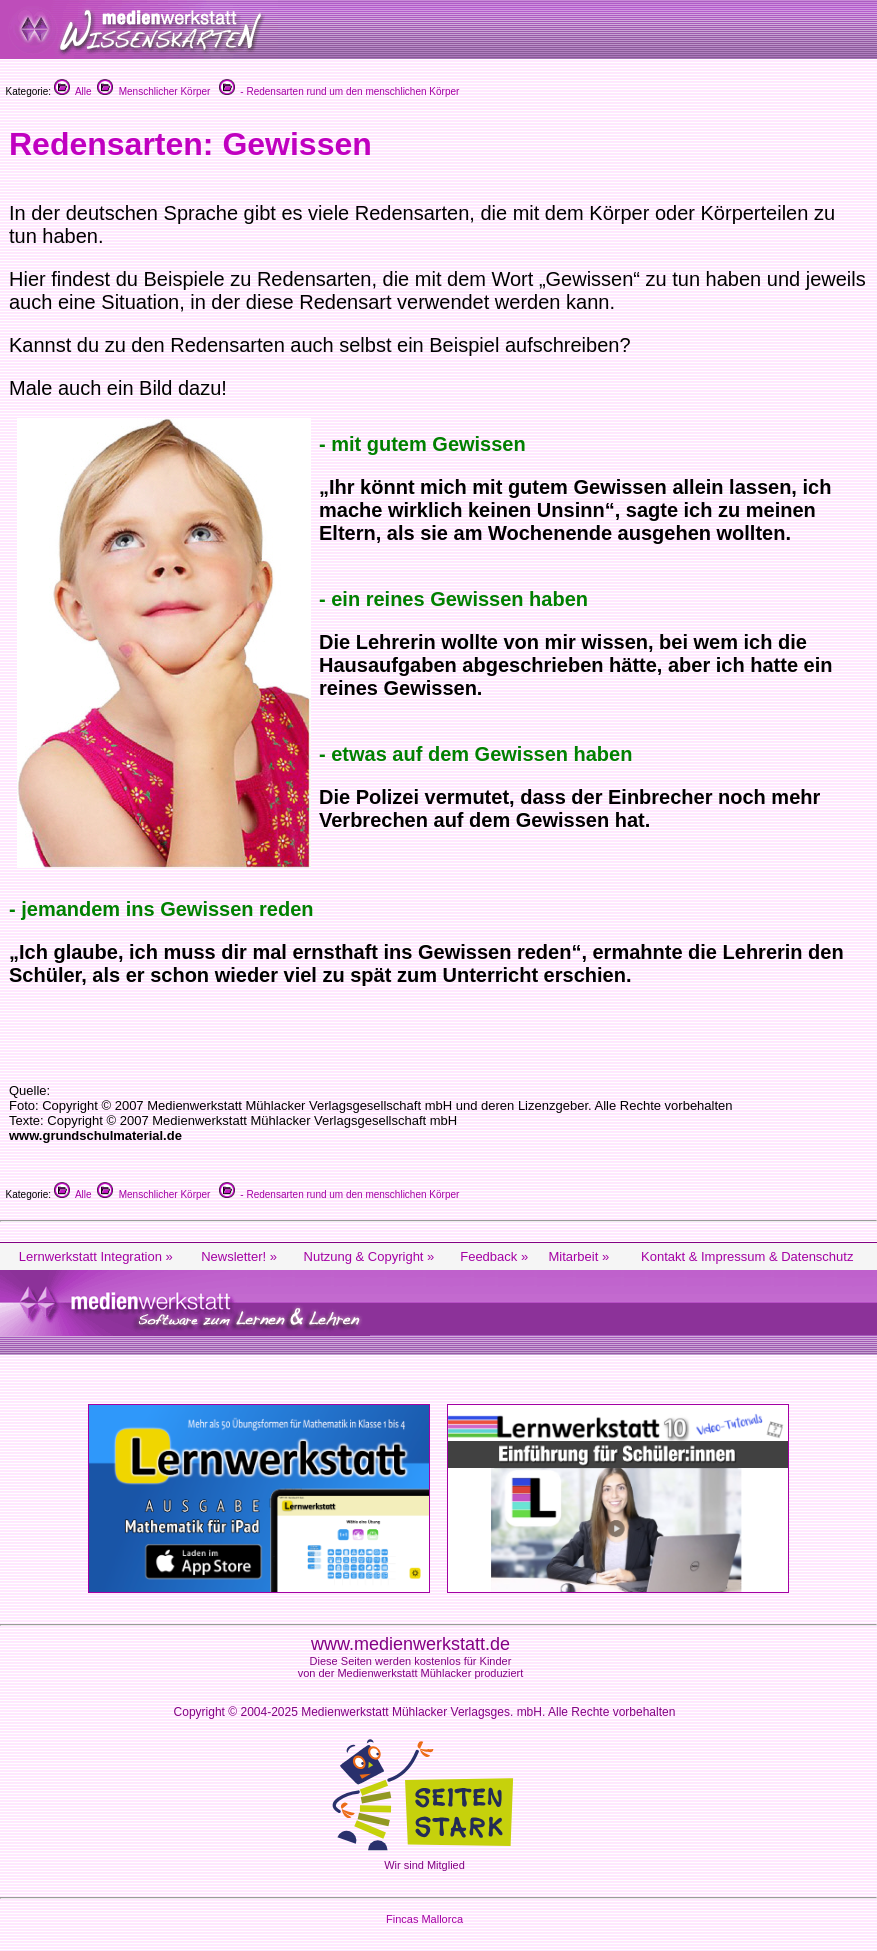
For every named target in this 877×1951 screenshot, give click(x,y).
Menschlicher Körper (153, 91)
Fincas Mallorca (424, 1919)
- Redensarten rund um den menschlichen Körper (339, 91)
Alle (73, 91)
